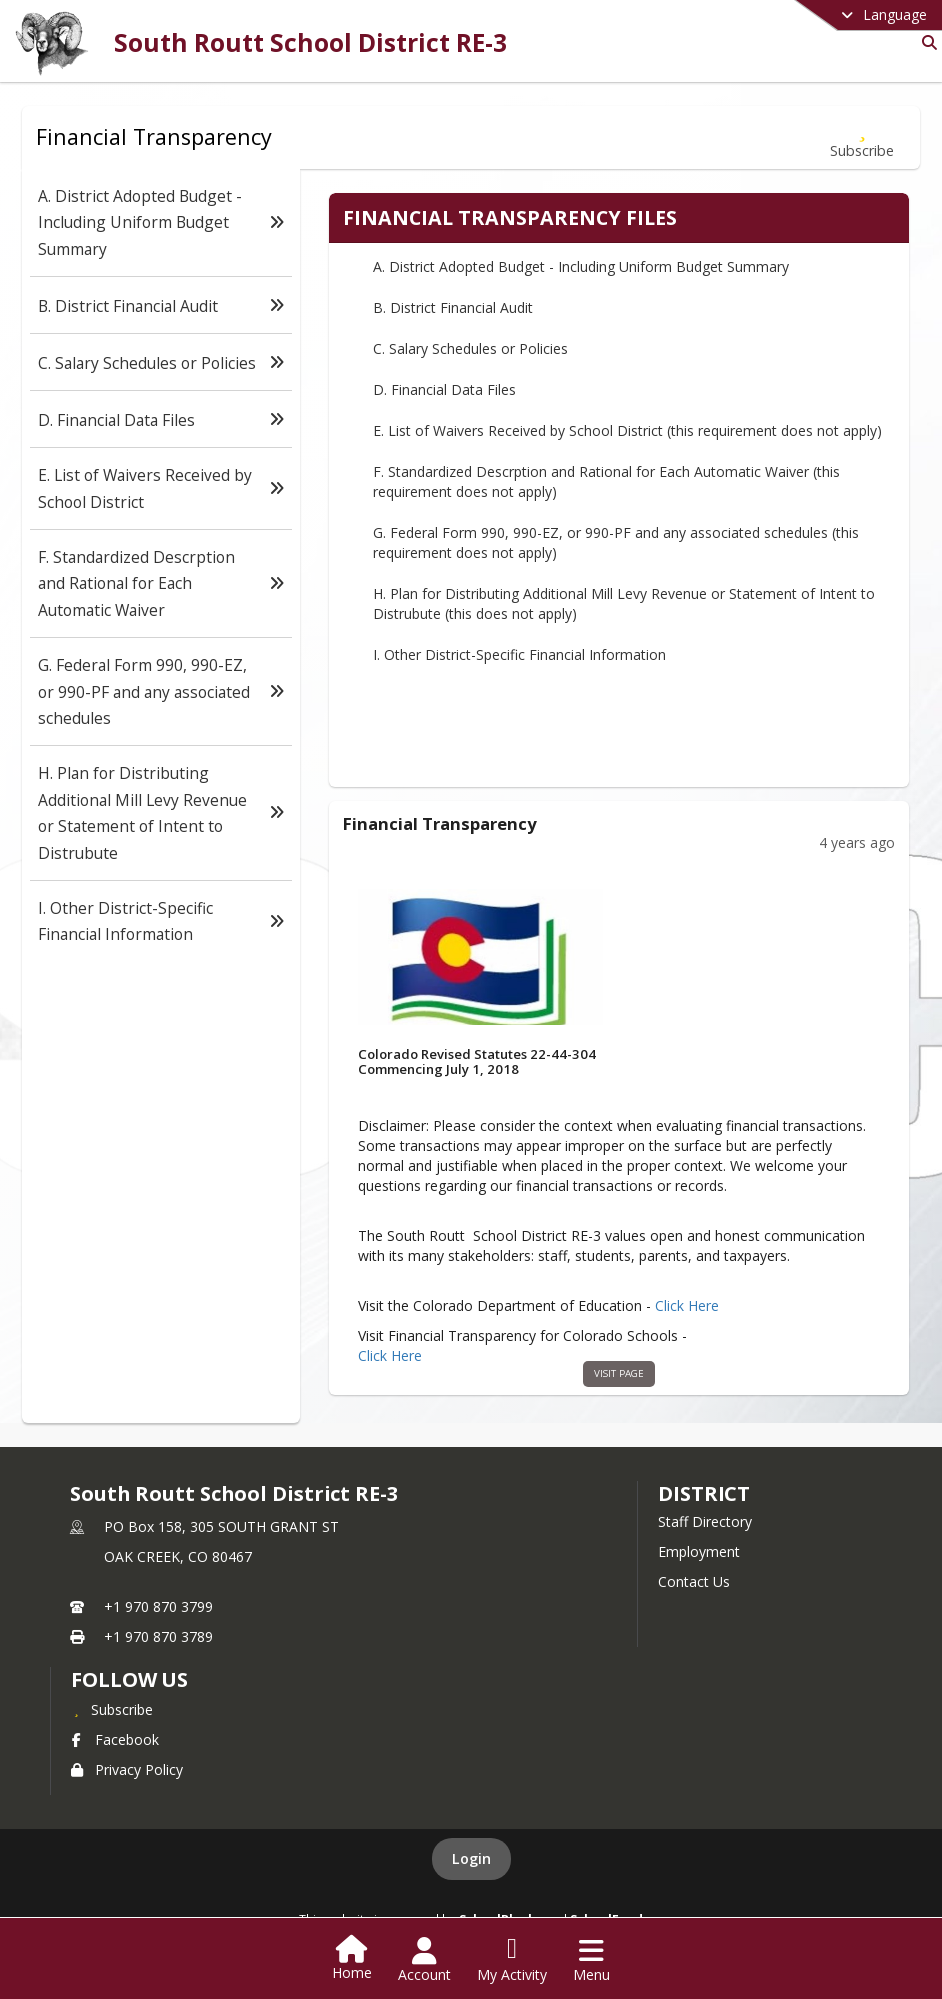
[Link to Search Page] (925, 42)
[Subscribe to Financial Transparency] (862, 137)
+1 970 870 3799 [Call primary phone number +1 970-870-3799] (158, 1606)
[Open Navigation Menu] (591, 1960)
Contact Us (694, 1581)
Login (471, 1858)
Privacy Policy (127, 1769)
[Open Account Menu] (424, 1960)
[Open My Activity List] (512, 1960)
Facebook (115, 1739)
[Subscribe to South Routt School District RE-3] (112, 1709)
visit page (620, 1373)
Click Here (687, 1306)
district (704, 1493)
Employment (699, 1551)
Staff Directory (705, 1521)
